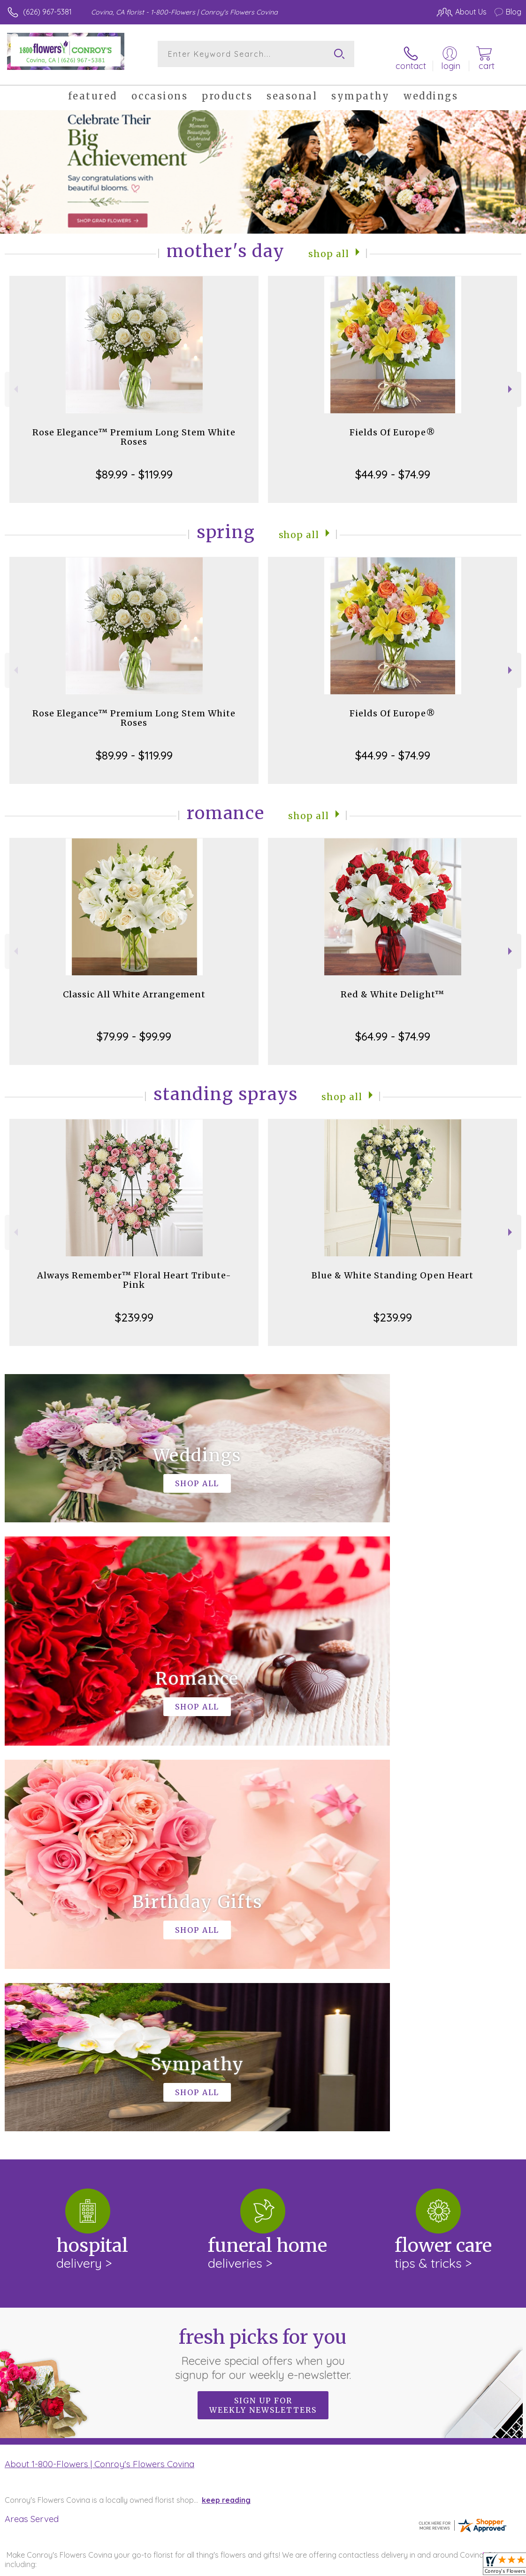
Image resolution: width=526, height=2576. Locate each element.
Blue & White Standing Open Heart (392, 1268)
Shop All (328, 246)
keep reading (226, 2107)
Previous (15, 383)
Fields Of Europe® (392, 425)
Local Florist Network (429, 2566)
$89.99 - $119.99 (134, 468)
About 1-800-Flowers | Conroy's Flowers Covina (99, 2072)
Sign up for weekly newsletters (263, 2013)
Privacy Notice (361, 2566)
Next (511, 383)
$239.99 (134, 1311)
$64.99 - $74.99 (392, 1030)
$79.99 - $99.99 (134, 1030)
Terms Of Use (306, 2566)
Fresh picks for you (263, 1962)
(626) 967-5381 (47, 11)
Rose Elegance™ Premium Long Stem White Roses (134, 430)
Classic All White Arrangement (134, 987)
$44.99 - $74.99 (392, 468)
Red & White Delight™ (392, 987)
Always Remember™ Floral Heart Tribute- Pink (134, 1273)
